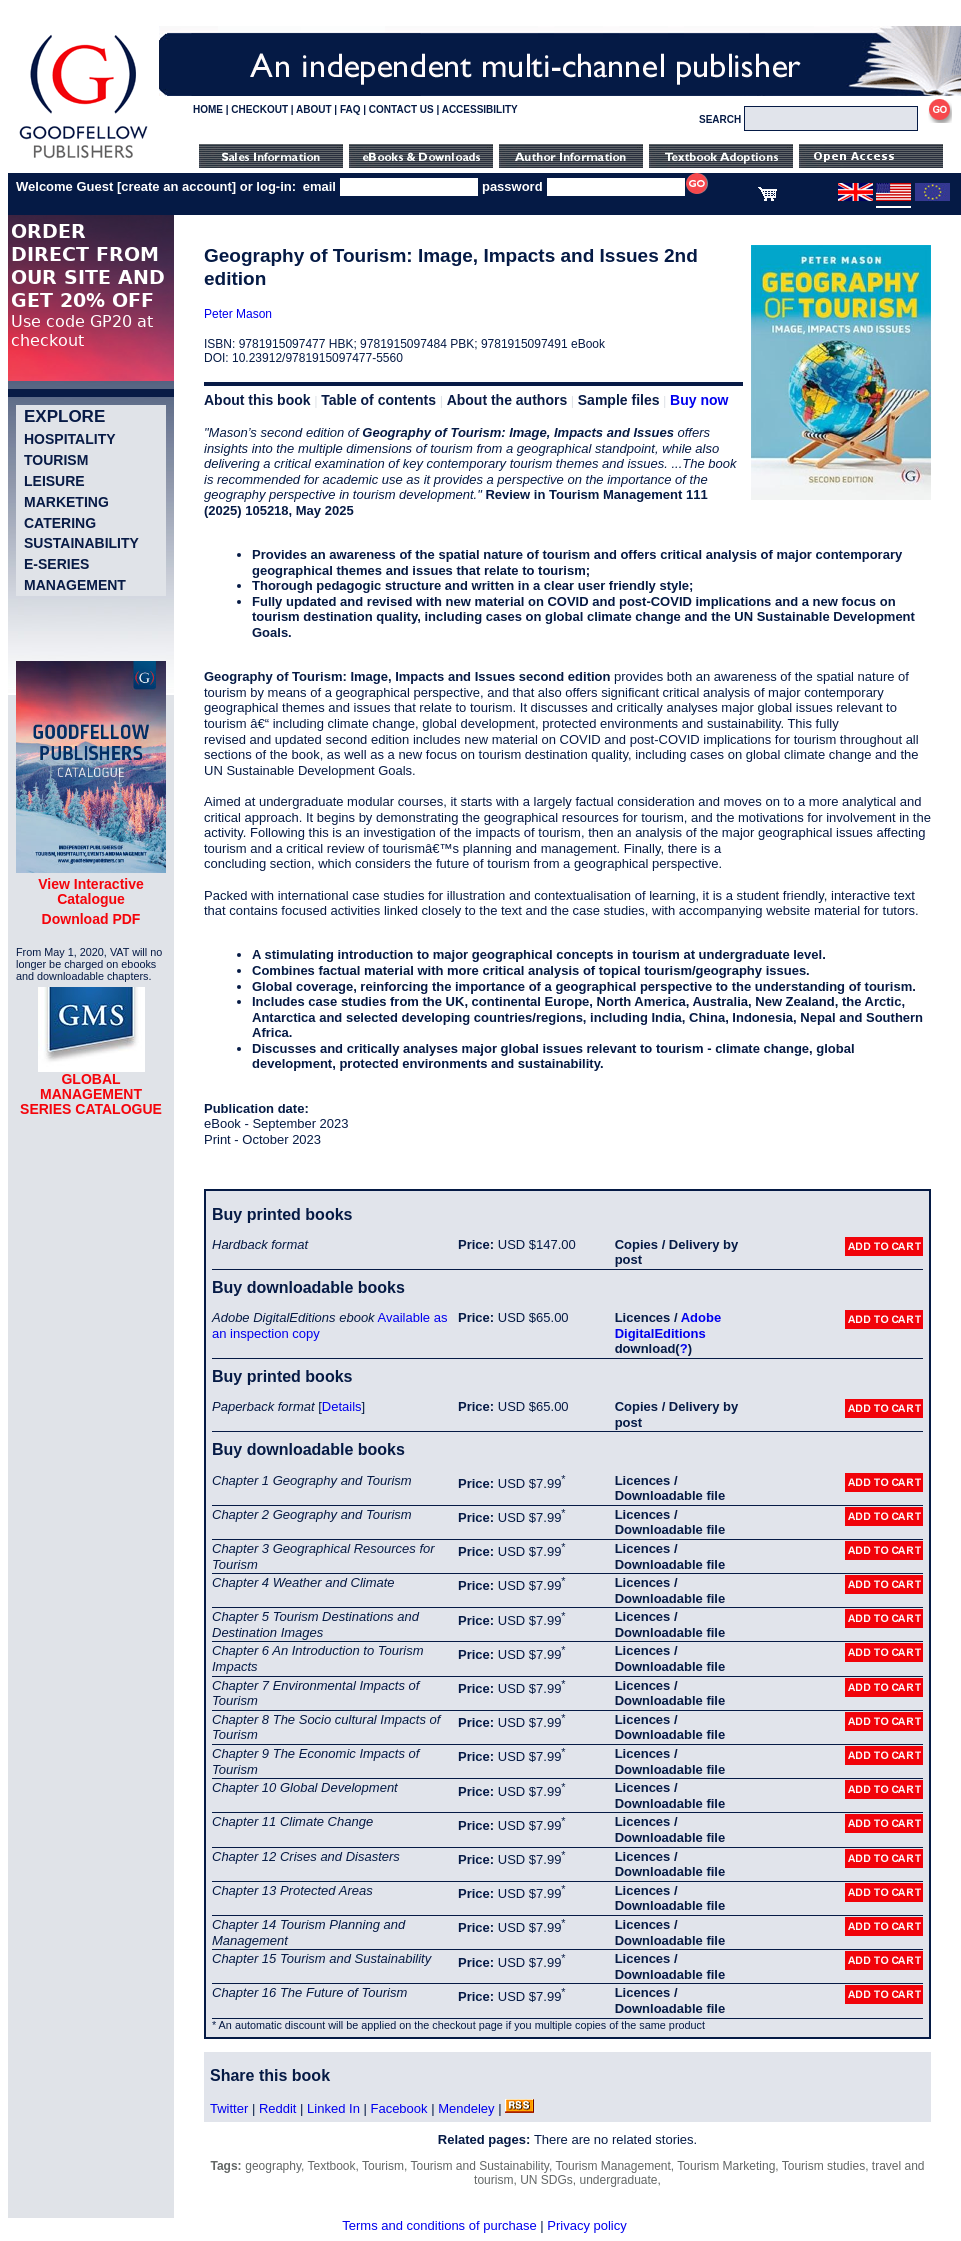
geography (273, 2166)
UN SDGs (546, 2180)
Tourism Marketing (726, 2166)
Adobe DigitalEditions (668, 1325)
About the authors (507, 400)
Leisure (54, 481)
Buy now (699, 400)
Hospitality (70, 439)
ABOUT (314, 109)
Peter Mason (238, 314)
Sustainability (81, 543)
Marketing (66, 502)
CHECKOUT (259, 109)
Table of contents (378, 400)
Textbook (332, 2166)
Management (75, 585)
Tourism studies (823, 2166)
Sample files (619, 400)
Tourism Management (612, 2166)
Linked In (333, 2108)
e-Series (56, 564)
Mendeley (466, 2108)
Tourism (56, 460)
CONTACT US (401, 109)
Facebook (398, 2108)
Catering (60, 523)
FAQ (350, 109)
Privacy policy (586, 2225)
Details (342, 1406)
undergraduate (618, 2180)
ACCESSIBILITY (480, 109)
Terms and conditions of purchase (439, 2225)
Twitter (229, 2108)
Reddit (278, 2108)
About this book (257, 400)
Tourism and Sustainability (479, 2166)
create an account (176, 186)
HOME (208, 109)
